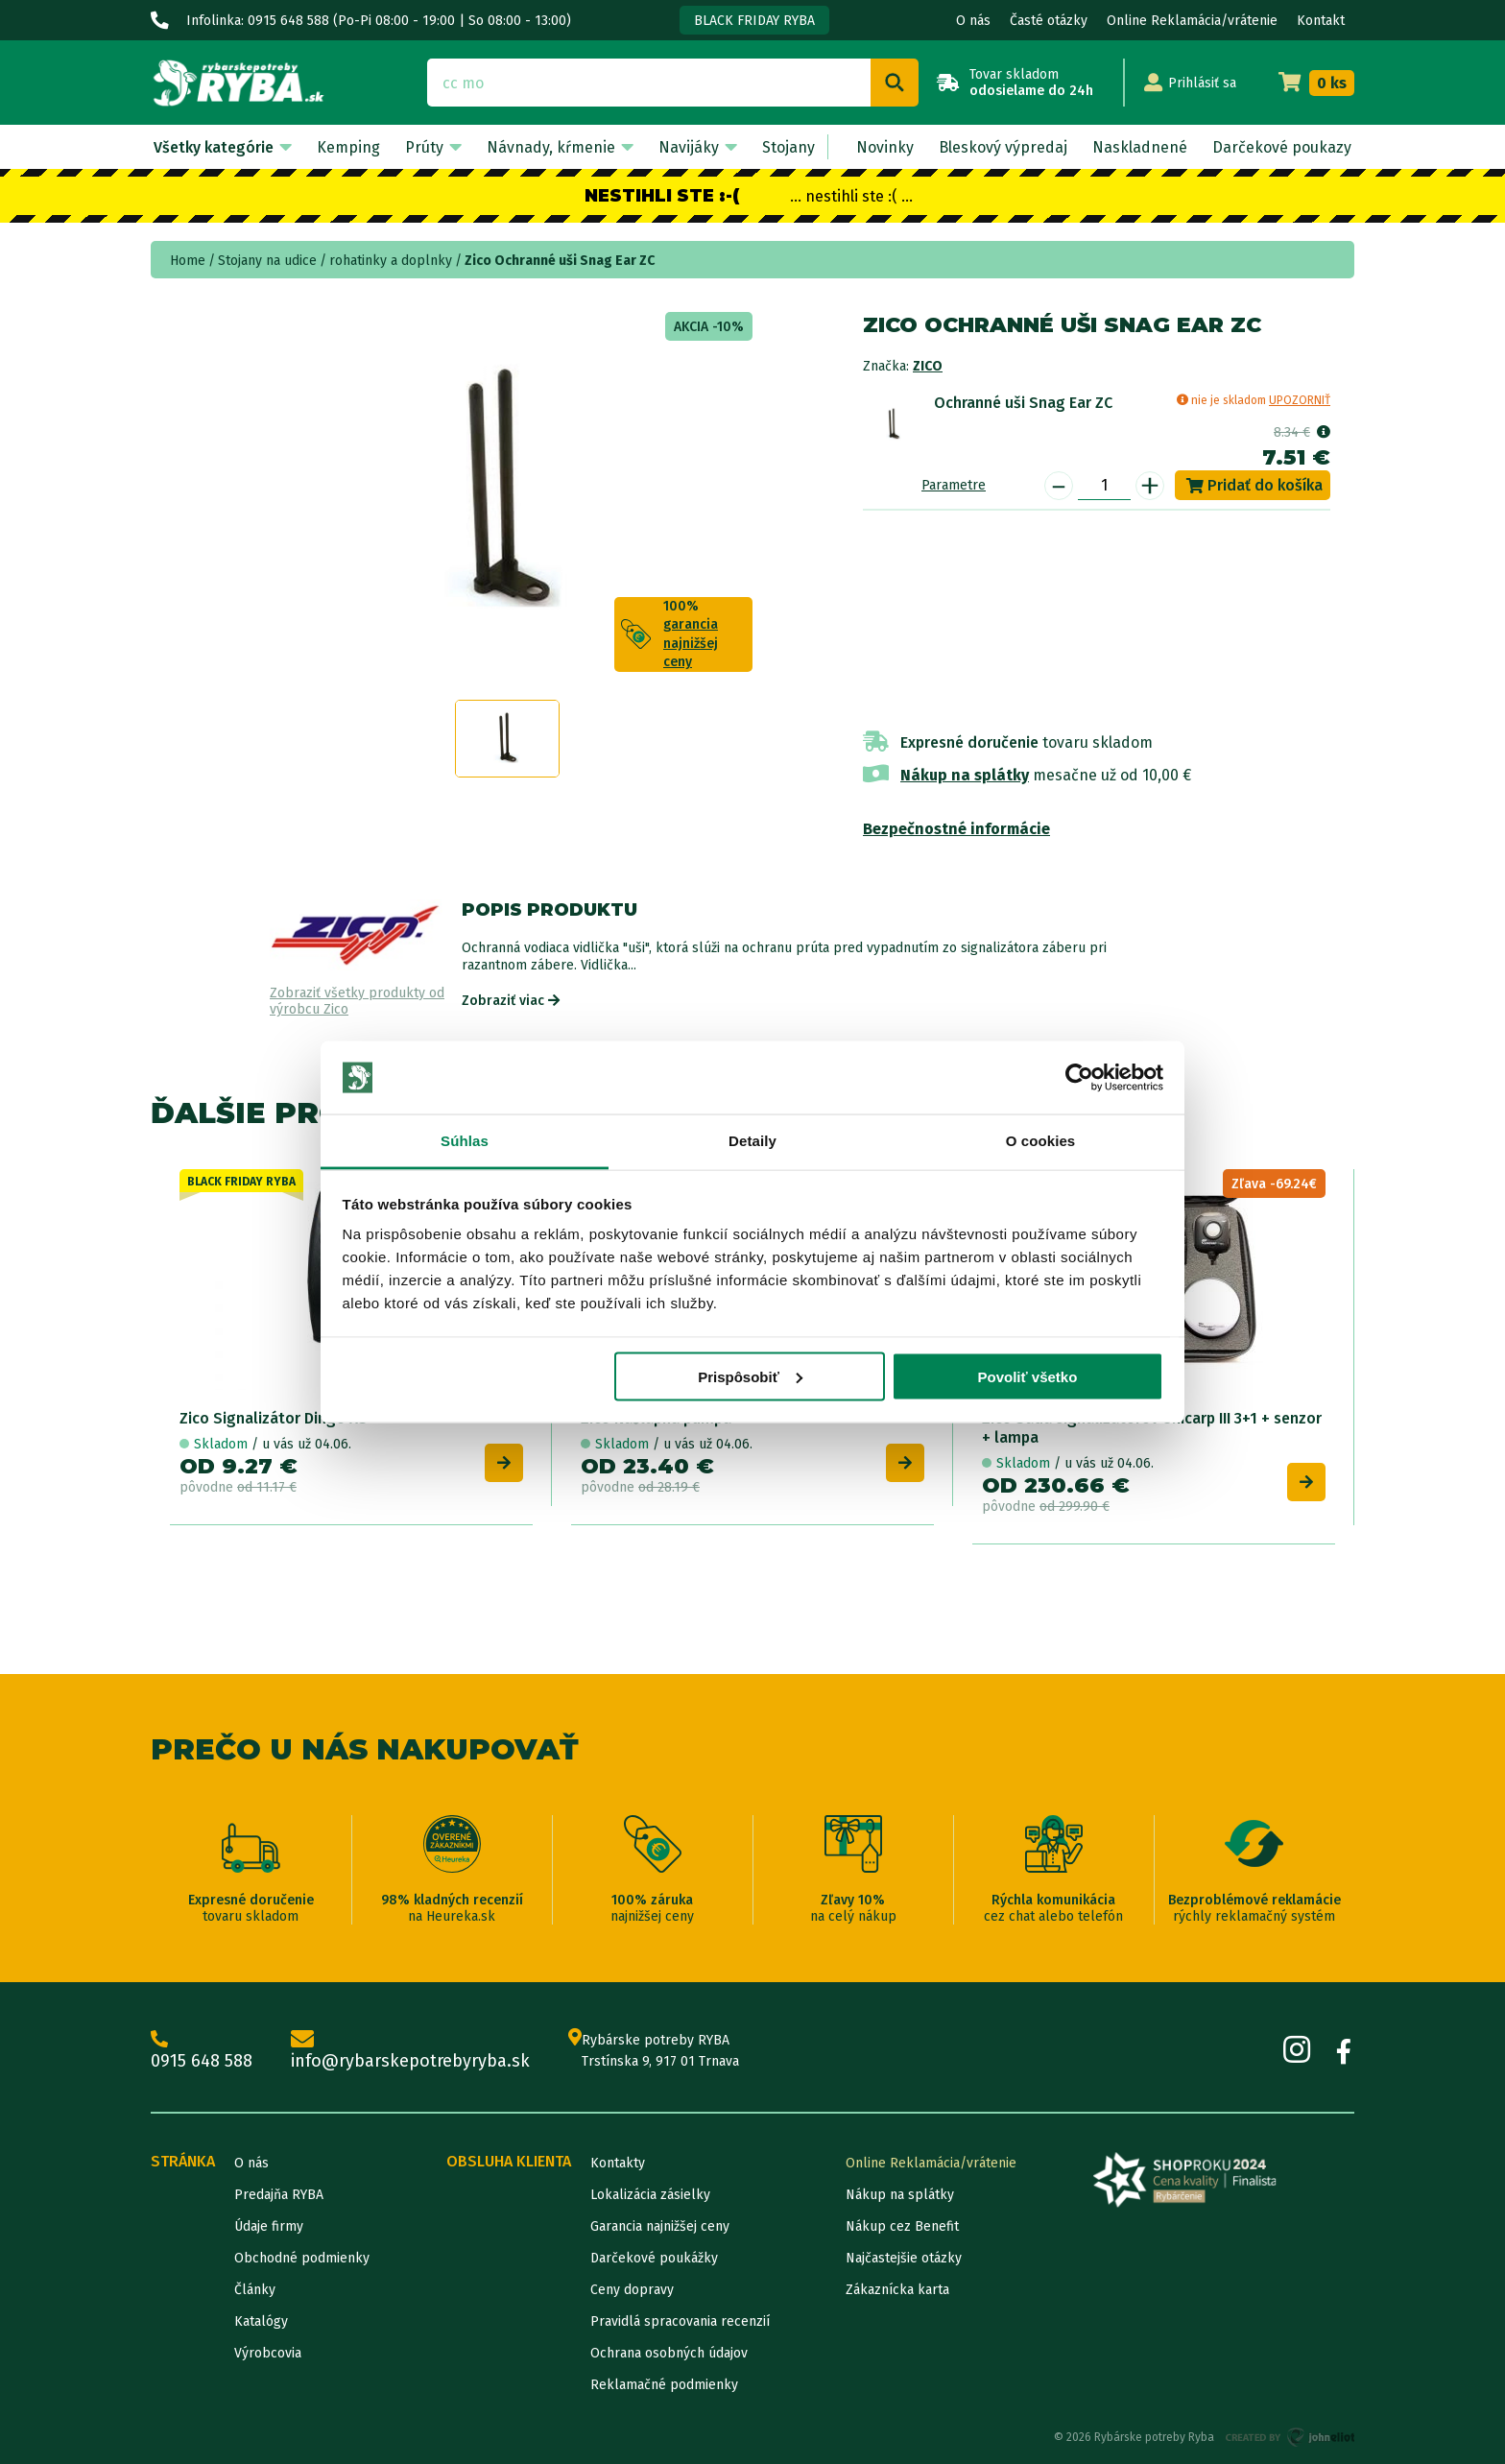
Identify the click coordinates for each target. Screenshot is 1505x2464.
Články (254, 2290)
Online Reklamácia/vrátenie (1192, 20)
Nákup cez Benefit (902, 2226)
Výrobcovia (267, 2353)
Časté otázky (1048, 20)
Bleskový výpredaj (1003, 147)
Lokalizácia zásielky (650, 2195)
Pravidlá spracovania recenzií (680, 2321)
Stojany (788, 147)
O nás (973, 20)
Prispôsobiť (750, 1376)
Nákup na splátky (964, 775)
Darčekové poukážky (654, 2258)
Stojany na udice (267, 260)
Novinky (885, 147)
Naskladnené (1139, 147)
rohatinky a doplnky (390, 260)
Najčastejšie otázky (904, 2258)
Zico (928, 366)
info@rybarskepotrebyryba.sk (410, 2050)
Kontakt (1321, 20)
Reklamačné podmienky (664, 2385)
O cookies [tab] (1041, 1141)
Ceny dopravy (632, 2290)
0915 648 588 (201, 2050)
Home (187, 260)
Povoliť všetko (1027, 1376)
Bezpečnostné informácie (956, 829)
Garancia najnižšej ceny (659, 2226)
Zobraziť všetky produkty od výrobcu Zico (357, 1001)
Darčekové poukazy (1281, 147)
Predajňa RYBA (278, 2195)
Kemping (348, 147)
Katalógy (261, 2321)
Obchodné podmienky (302, 2258)
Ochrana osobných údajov (669, 2353)
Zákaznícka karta (897, 2290)
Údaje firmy (268, 2226)
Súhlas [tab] (465, 1141)
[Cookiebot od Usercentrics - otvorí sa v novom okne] (1079, 1078)
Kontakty (617, 2163)
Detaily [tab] (752, 1141)
